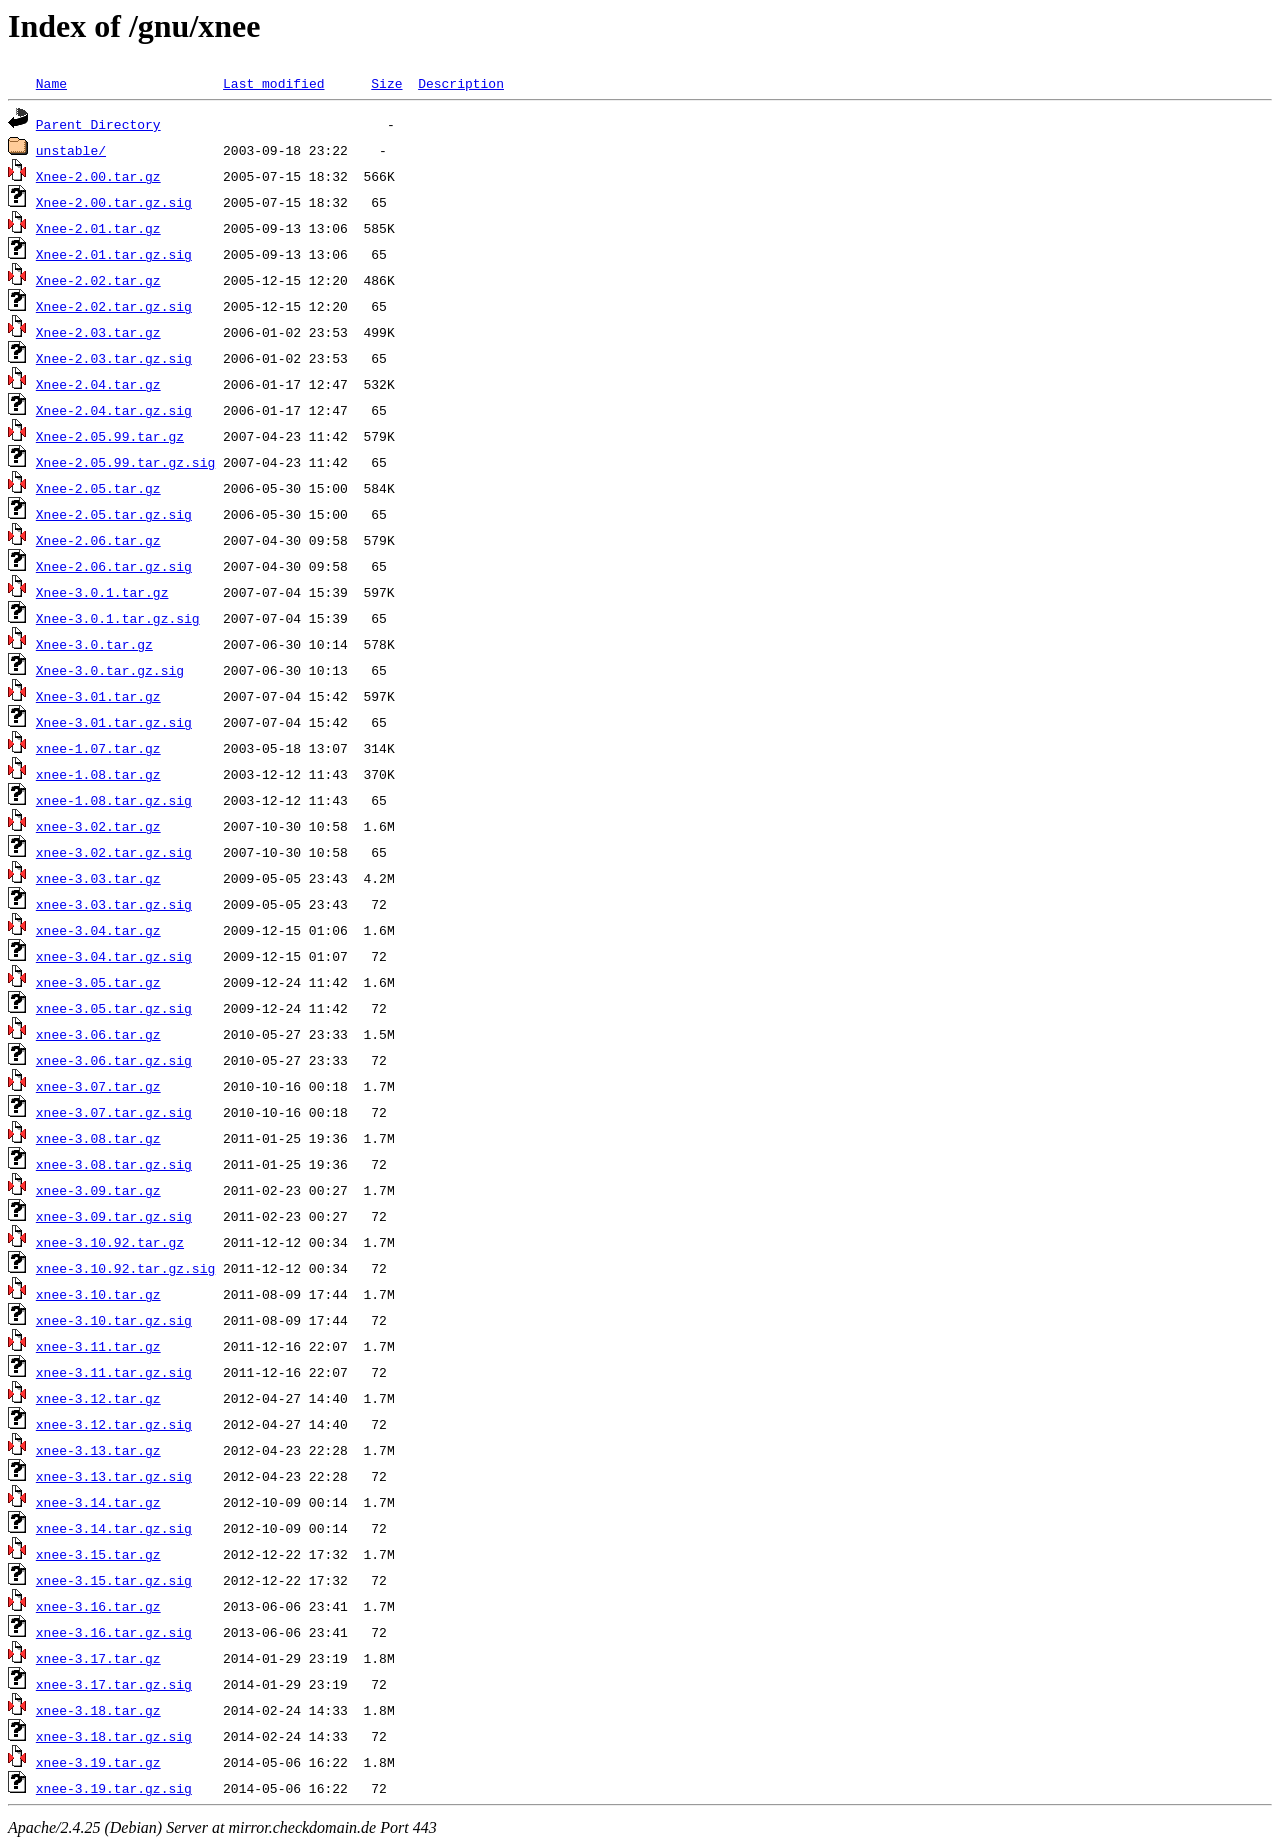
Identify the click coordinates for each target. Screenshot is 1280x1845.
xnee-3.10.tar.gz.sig (114, 1320)
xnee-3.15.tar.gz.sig (114, 1580)
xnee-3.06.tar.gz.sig (114, 1060)
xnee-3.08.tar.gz (98, 1138)
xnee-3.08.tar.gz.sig (114, 1164)
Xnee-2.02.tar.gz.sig (114, 306)
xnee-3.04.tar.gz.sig (114, 956)
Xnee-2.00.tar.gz (98, 176)
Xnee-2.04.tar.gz (98, 384)
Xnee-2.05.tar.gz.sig (114, 514)
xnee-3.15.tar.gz (98, 1554)
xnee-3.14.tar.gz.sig (114, 1528)
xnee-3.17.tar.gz (98, 1658)
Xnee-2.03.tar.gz (98, 332)
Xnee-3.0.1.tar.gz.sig (118, 618)
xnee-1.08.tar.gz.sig (114, 800)
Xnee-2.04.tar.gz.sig (114, 410)
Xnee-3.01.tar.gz (98, 696)
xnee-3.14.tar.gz (98, 1502)
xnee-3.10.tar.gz (98, 1294)
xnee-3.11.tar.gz (98, 1346)
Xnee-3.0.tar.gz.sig (110, 670)
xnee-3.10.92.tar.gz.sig (125, 1268)
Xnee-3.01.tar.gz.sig (114, 722)
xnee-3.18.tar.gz (98, 1710)
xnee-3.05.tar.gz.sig (114, 1008)
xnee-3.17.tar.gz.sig (114, 1684)
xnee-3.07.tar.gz (98, 1086)
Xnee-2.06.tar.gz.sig (114, 566)
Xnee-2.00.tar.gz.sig (114, 202)
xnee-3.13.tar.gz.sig (114, 1476)
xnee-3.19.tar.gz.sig (114, 1788)
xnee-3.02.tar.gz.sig (114, 852)
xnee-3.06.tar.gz (98, 1034)
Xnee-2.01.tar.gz (98, 228)
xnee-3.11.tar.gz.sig (114, 1372)
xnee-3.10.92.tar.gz (110, 1242)
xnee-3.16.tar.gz (98, 1606)
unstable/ (71, 150)
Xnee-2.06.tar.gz (98, 540)
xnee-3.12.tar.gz (98, 1398)
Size (386, 83)
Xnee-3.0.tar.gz (94, 644)
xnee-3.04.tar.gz (98, 930)
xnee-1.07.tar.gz (98, 748)
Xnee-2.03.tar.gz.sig (114, 358)
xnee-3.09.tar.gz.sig (114, 1216)
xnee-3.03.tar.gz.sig (114, 904)
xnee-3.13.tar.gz (98, 1450)
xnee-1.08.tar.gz (98, 774)
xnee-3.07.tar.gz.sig (114, 1112)
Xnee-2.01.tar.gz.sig (114, 254)
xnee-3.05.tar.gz (98, 982)
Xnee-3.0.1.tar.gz (102, 592)
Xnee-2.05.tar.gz (98, 488)
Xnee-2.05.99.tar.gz (110, 436)
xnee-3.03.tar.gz (98, 878)
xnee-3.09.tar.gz (98, 1190)
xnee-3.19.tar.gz (98, 1762)
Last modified (273, 83)
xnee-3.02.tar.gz (98, 826)
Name (51, 83)
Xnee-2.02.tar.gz (98, 280)
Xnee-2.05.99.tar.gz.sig (125, 462)
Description (461, 83)
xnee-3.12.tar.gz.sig (114, 1424)
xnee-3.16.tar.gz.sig (114, 1632)
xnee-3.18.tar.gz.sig (114, 1736)
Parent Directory (98, 124)
